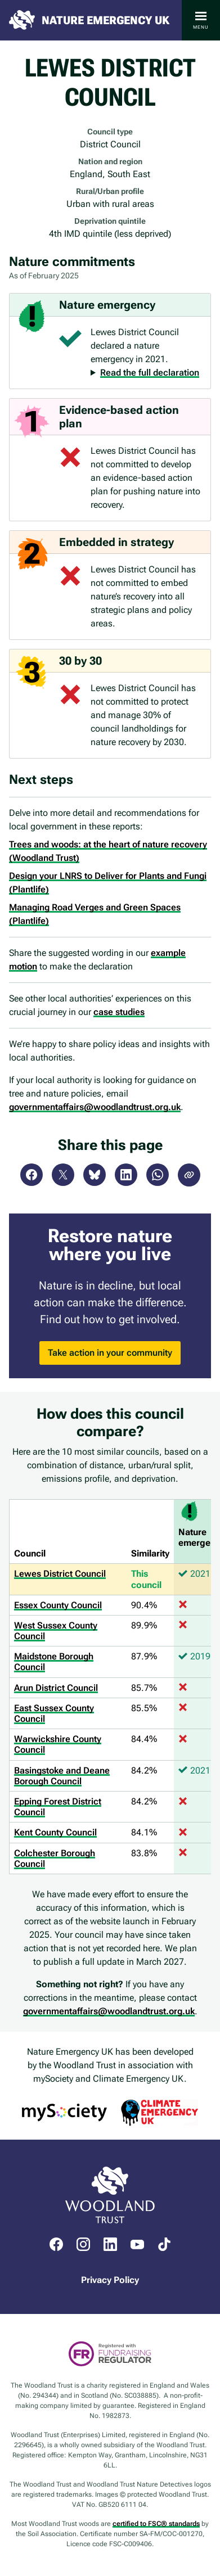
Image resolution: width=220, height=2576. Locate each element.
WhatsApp (157, 1174)
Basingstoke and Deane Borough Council (62, 1775)
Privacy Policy (110, 2280)
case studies (119, 1012)
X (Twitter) (63, 1174)
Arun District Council (56, 1687)
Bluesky (94, 1174)
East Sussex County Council (54, 1713)
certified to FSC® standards (156, 2524)
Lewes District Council (60, 1573)
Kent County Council (55, 1832)
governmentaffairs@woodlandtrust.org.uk (95, 1107)
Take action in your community (110, 1352)
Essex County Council (58, 1605)
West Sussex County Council (55, 1630)
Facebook (31, 1174)
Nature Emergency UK (105, 20)
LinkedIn (126, 1174)
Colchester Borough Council (54, 1858)
